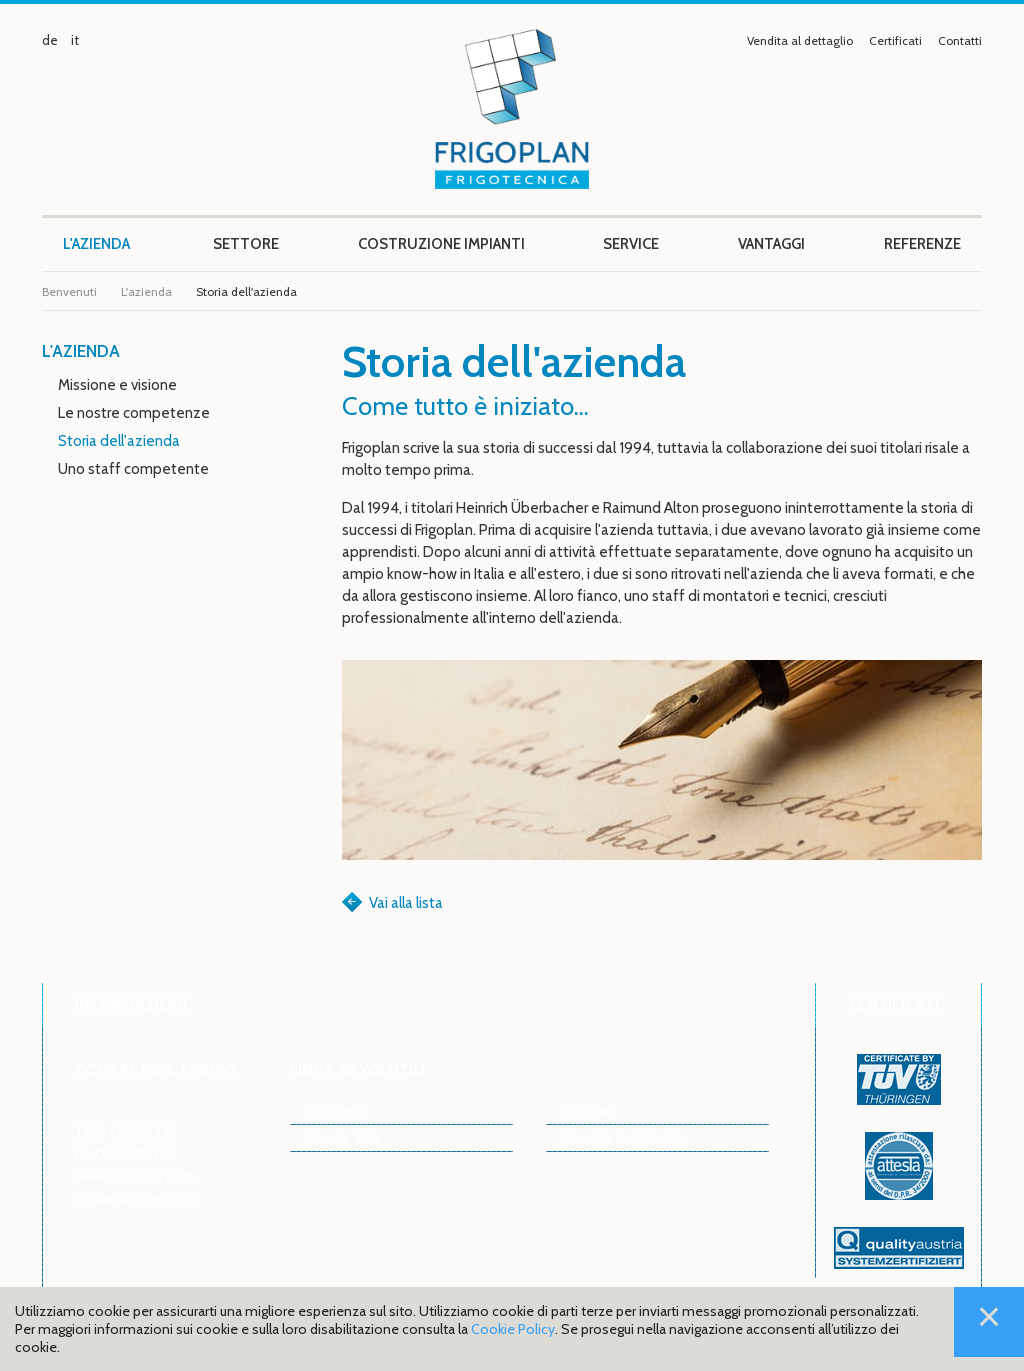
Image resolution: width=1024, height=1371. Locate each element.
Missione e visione (117, 385)
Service (631, 244)
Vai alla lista (406, 903)
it (75, 40)
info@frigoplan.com (135, 1197)
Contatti (960, 40)
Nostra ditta (345, 1137)
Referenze (922, 244)
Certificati (895, 40)
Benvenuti (69, 291)
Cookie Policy (513, 1329)
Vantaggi (771, 244)
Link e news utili (357, 1069)
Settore (246, 244)
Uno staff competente (133, 469)
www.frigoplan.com (134, 1175)
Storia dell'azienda (119, 441)
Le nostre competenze (134, 413)
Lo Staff (590, 1110)
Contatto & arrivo (156, 1069)
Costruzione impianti (441, 244)
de (50, 40)
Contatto (337, 1110)
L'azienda (96, 244)
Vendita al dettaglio (800, 40)
